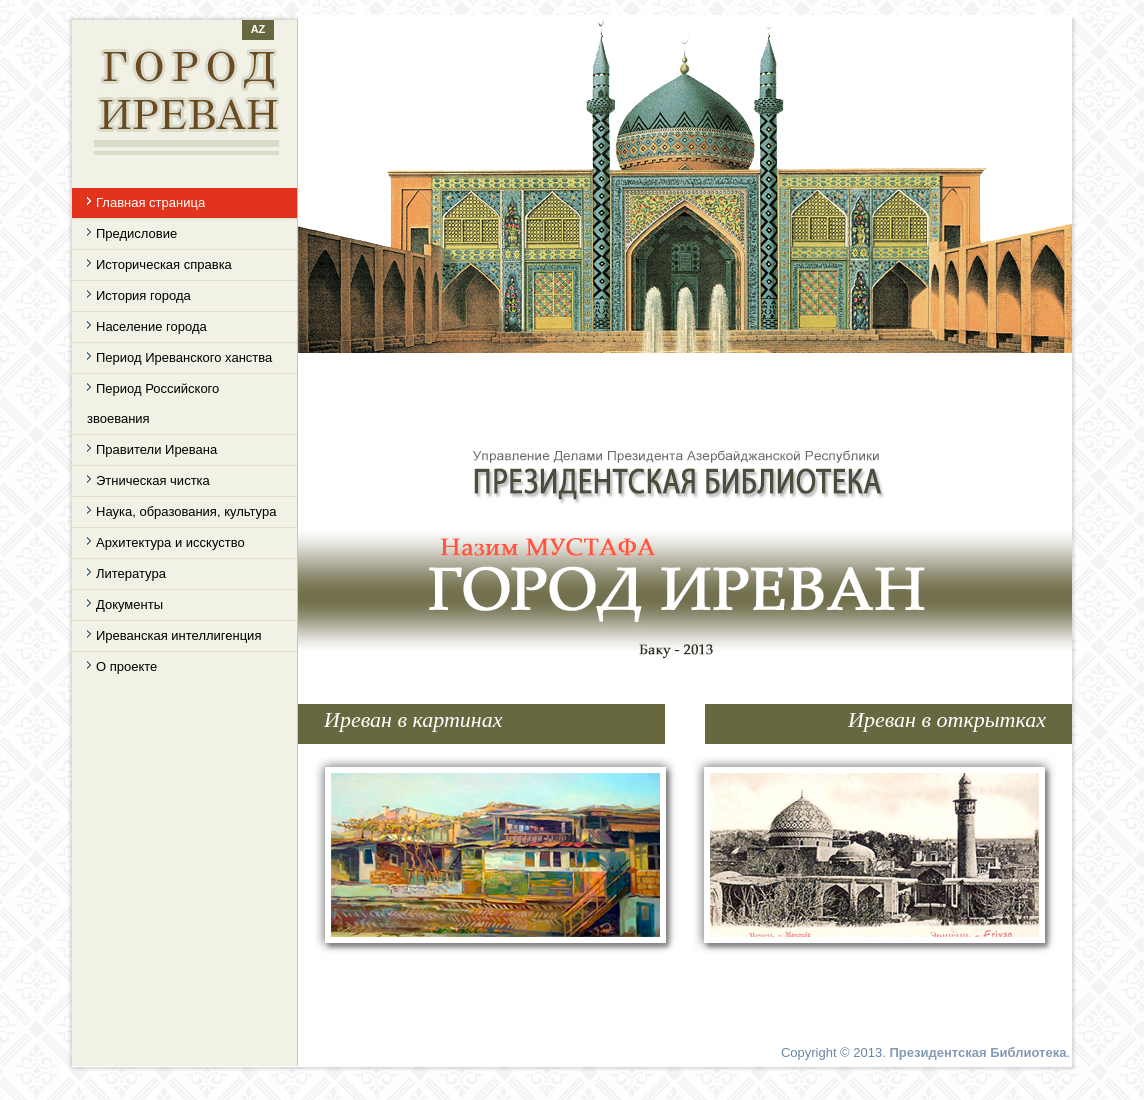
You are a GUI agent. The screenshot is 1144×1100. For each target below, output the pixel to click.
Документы (129, 604)
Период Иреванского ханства (184, 357)
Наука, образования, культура (186, 511)
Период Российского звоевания (153, 403)
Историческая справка (164, 264)
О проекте (126, 666)
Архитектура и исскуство (170, 542)
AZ (258, 29)
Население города (151, 326)
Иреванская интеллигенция (178, 635)
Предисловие (136, 233)
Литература (131, 573)
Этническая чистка (153, 480)
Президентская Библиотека (977, 1052)
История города (143, 295)
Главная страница (150, 202)
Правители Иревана (156, 449)
